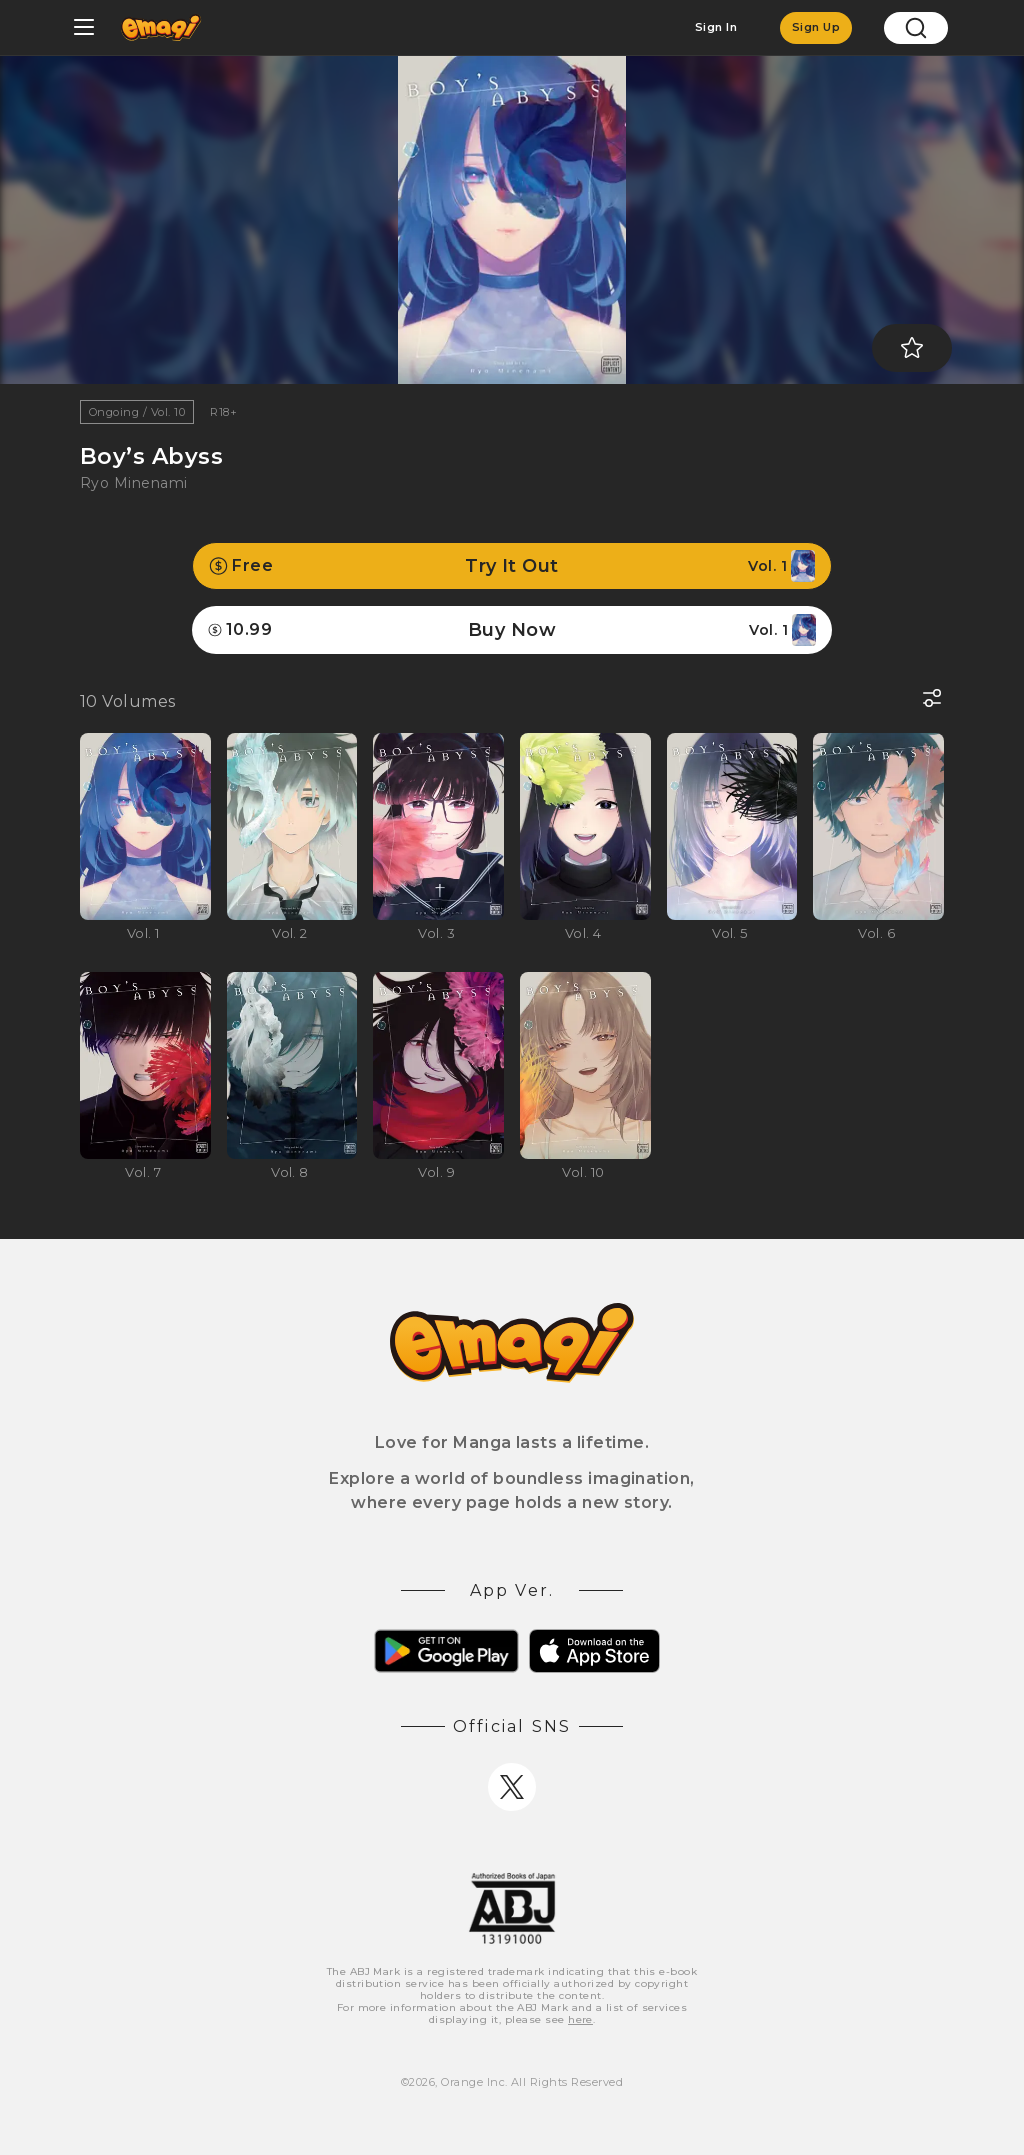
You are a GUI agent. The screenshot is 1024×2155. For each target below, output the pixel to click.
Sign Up (816, 27)
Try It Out (512, 566)
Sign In (716, 27)
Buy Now (512, 630)
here (580, 2019)
